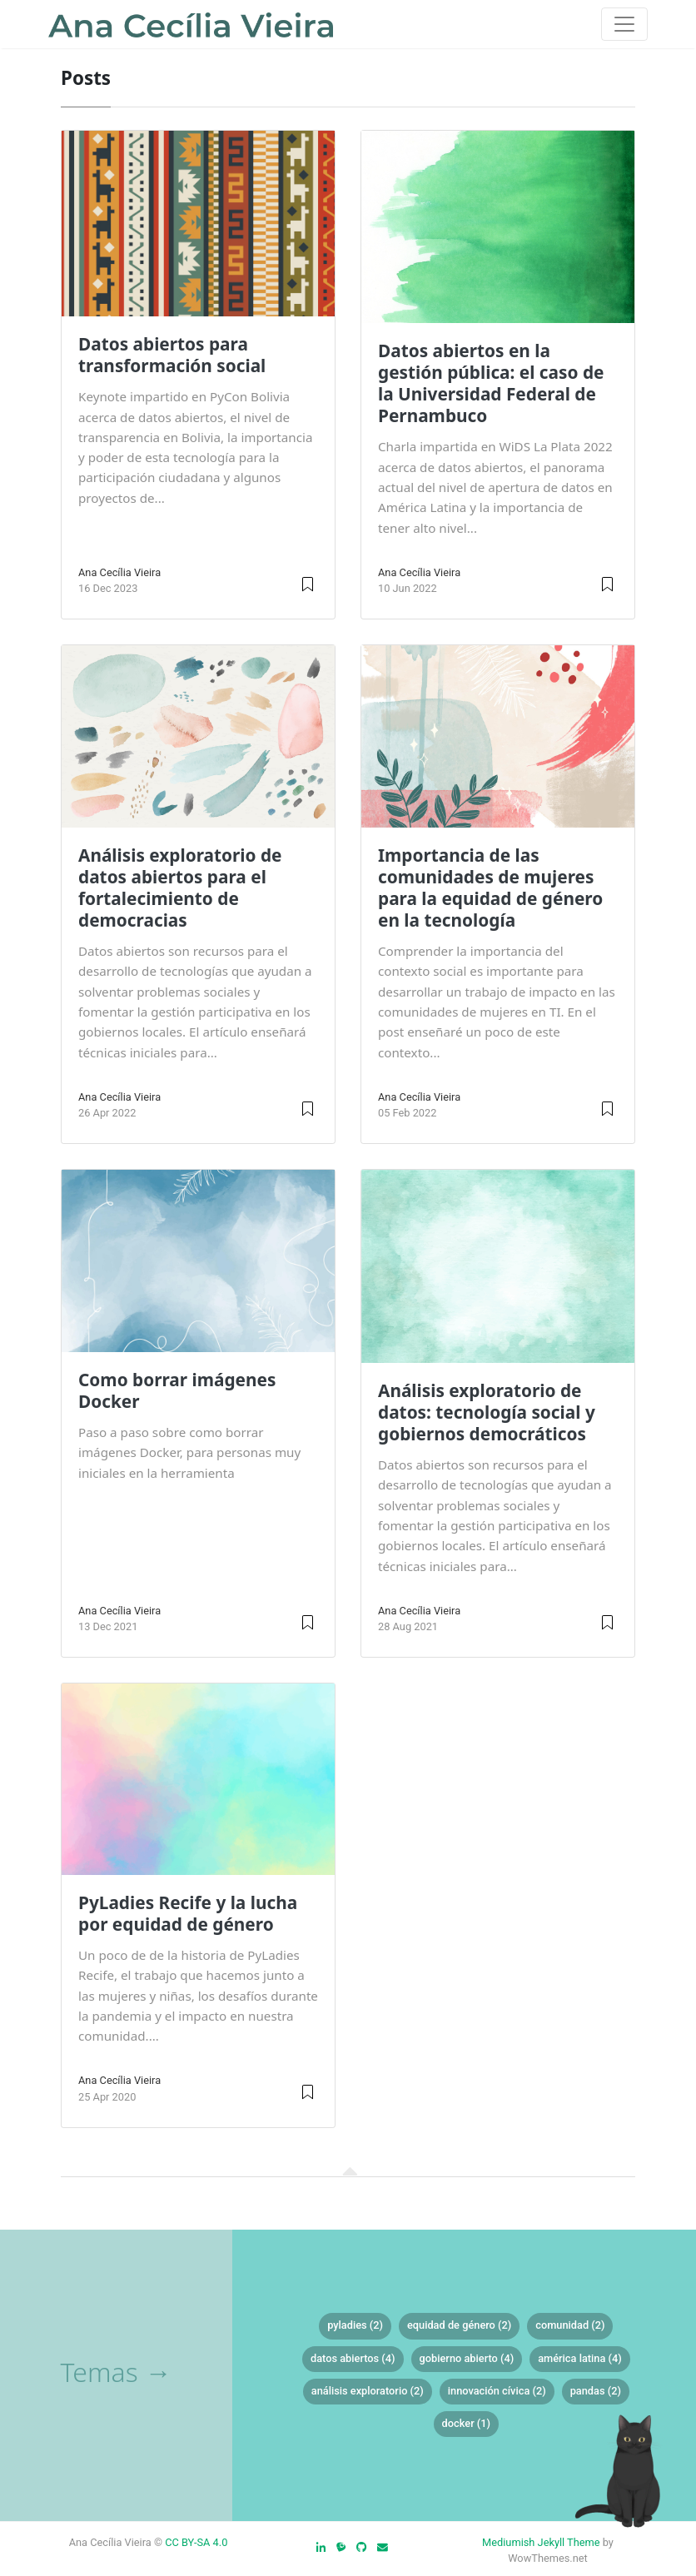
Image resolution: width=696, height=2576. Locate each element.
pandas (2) (595, 2391)
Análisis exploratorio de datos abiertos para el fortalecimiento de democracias (180, 887)
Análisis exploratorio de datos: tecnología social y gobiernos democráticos (486, 1412)
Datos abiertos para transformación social (172, 354)
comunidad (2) (569, 2325)
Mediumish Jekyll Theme (541, 2542)
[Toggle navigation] (624, 24)
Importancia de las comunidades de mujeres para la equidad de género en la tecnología (490, 887)
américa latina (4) (580, 2358)
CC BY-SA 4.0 (196, 2542)
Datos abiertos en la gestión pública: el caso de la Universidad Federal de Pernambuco (491, 383)
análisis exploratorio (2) (367, 2391)
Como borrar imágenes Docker (177, 1390)
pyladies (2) (355, 2325)
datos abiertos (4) (353, 2358)
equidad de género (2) (459, 2325)
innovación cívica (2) (497, 2391)
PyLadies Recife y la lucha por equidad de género (187, 1913)
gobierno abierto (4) (467, 2358)
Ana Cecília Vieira (119, 572)
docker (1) (466, 2423)
